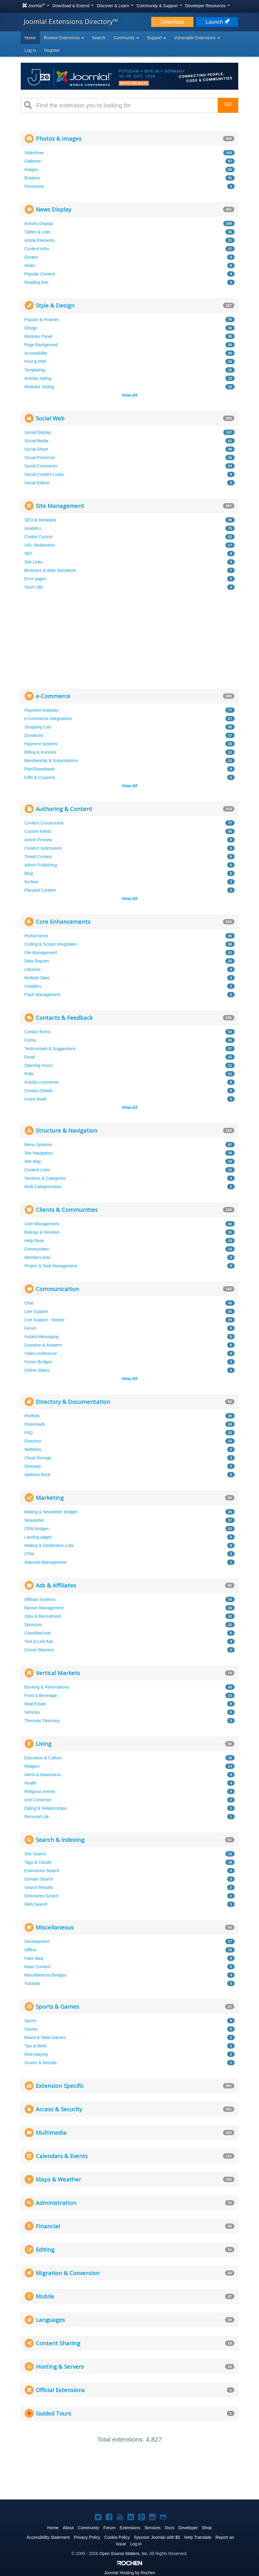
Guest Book (35, 1099)
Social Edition (37, 482)
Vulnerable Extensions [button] (197, 37)
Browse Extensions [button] (64, 37)
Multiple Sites (36, 977)
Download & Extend (73, 5)
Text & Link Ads (38, 1641)
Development (36, 1941)
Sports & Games (57, 2006)
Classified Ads (37, 1633)
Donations (33, 735)
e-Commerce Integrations (48, 718)
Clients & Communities (67, 1209)
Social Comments (40, 466)
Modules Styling (39, 386)
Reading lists (36, 282)
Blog (28, 873)
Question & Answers (43, 1345)
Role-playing (36, 2054)
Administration (56, 2202)
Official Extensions (60, 2390)
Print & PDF (35, 361)
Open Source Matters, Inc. (123, 2553)
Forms (30, 1040)
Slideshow (34, 152)
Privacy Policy (87, 2537)
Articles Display (38, 223)
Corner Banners (39, 1649)
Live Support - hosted (44, 1319)
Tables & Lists (37, 232)
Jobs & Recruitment (42, 1616)
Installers (32, 986)
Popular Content (39, 274)
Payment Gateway (41, 710)
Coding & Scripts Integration (50, 944)
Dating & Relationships (45, 1808)
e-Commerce (53, 696)
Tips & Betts (35, 2045)
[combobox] (125, 105)
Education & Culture (43, 1757)
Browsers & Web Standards (50, 570)
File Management (40, 952)
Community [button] (126, 37)
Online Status (37, 1370)
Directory (32, 1441)
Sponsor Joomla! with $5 (157, 2537)
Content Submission (43, 848)
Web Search (35, 1904)
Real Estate (35, 1703)
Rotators (32, 178)
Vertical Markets (58, 1673)
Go (228, 104)
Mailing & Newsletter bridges (51, 1511)
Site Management (60, 505)
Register (52, 50)
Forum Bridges (38, 1361)
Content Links (37, 1169)
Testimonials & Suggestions (50, 1048)
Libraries (32, 969)
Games (31, 2029)
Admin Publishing (40, 865)
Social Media (36, 440)
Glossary (32, 1466)
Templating (34, 370)
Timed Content (38, 856)
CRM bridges (36, 1528)
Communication (57, 1289)
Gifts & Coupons (39, 777)
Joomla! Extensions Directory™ (71, 21)
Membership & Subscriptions (51, 760)
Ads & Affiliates (56, 1585)
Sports (30, 2020)
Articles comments (41, 1082)
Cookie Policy (117, 2537)
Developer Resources (207, 5)
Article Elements (39, 240)
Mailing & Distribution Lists (49, 1545)
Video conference (40, 1353)
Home (30, 37)
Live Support (36, 1311)
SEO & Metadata (40, 520)
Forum (30, 1328)
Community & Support (159, 5)
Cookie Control (38, 536)
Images (31, 169)
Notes (29, 265)
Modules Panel (38, 336)
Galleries (32, 161)
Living (43, 1743)
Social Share (36, 449)
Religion (32, 1766)
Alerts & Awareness (42, 1774)
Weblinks (32, 1449)
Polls (28, 1073)
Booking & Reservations (46, 1687)
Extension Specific (60, 2085)
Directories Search (41, 1895)
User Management (41, 1223)
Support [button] (156, 37)
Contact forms (37, 1031)
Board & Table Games (45, 2037)
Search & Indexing (60, 1839)
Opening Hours (38, 1065)
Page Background (41, 344)
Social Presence (39, 457)
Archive (31, 881)
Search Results (38, 1887)
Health (30, 1783)
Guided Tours (53, 2413)
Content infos (36, 248)
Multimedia (51, 2132)
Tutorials (32, 1983)
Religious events (39, 1791)
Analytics (32, 528)
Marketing (50, 1497)
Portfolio (32, 1415)
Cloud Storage (37, 1457)
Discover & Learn (115, 5)
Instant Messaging (41, 1336)
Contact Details (38, 1090)
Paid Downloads (39, 769)
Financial (48, 2226)
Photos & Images (58, 138)
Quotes (31, 257)
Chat (28, 1303)
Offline (30, 1949)
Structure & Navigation (66, 1130)
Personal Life (36, 1816)
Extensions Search (41, 1870)
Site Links (33, 562)
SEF (28, 553)
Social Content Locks (44, 474)
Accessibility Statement (48, 2537)
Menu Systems (38, 1144)
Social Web (50, 418)
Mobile (45, 2296)
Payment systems (40, 743)
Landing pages (38, 1537)
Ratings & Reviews (42, 1232)
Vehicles (32, 1712)
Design (31, 328)
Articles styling (37, 378)
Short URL (34, 587)
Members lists (37, 1257)
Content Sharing (58, 2343)
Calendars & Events (62, 2156)
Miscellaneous (55, 1927)
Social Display (37, 432)
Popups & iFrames (41, 319)
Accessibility (35, 353)
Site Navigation (38, 1153)
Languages (50, 2319)
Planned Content (40, 890)
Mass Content (37, 1966)
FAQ (28, 1432)
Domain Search (38, 1879)
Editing (45, 2249)
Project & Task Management (50, 1265)
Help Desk (34, 1240)
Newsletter (34, 1520)
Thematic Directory (41, 1720)
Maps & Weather (58, 2179)
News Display (53, 209)
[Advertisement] (129, 640)
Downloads (34, 1424)
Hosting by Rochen (129, 2572)
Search (98, 37)
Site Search (35, 1853)
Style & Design (55, 305)
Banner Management (44, 1607)
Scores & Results (40, 2062)
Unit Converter (37, 1799)
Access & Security (59, 2109)
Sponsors (33, 1624)
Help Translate (197, 2537)
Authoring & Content (64, 808)
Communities (36, 1249)
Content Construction (44, 823)
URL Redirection (39, 545)
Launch (217, 22)
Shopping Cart (37, 727)
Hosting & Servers (60, 2366)
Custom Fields (37, 831)
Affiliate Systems (39, 1599)
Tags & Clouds (37, 1862)
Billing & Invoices (40, 752)
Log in (30, 50)
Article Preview (38, 839)
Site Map (32, 1161)
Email (29, 1057)
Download (172, 22)
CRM (29, 1553)
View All (130, 395)
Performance (36, 935)
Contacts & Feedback (64, 1017)
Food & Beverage (40, 1695)
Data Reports (36, 961)
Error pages (35, 578)
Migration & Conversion (67, 2273)
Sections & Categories (45, 1178)
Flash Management (42, 994)
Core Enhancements (63, 921)
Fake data (33, 1958)
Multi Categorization (43, 1186)
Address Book (37, 1474)
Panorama (34, 186)
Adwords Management (45, 1562)
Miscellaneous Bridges (45, 1975)
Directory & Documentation (73, 1401)
